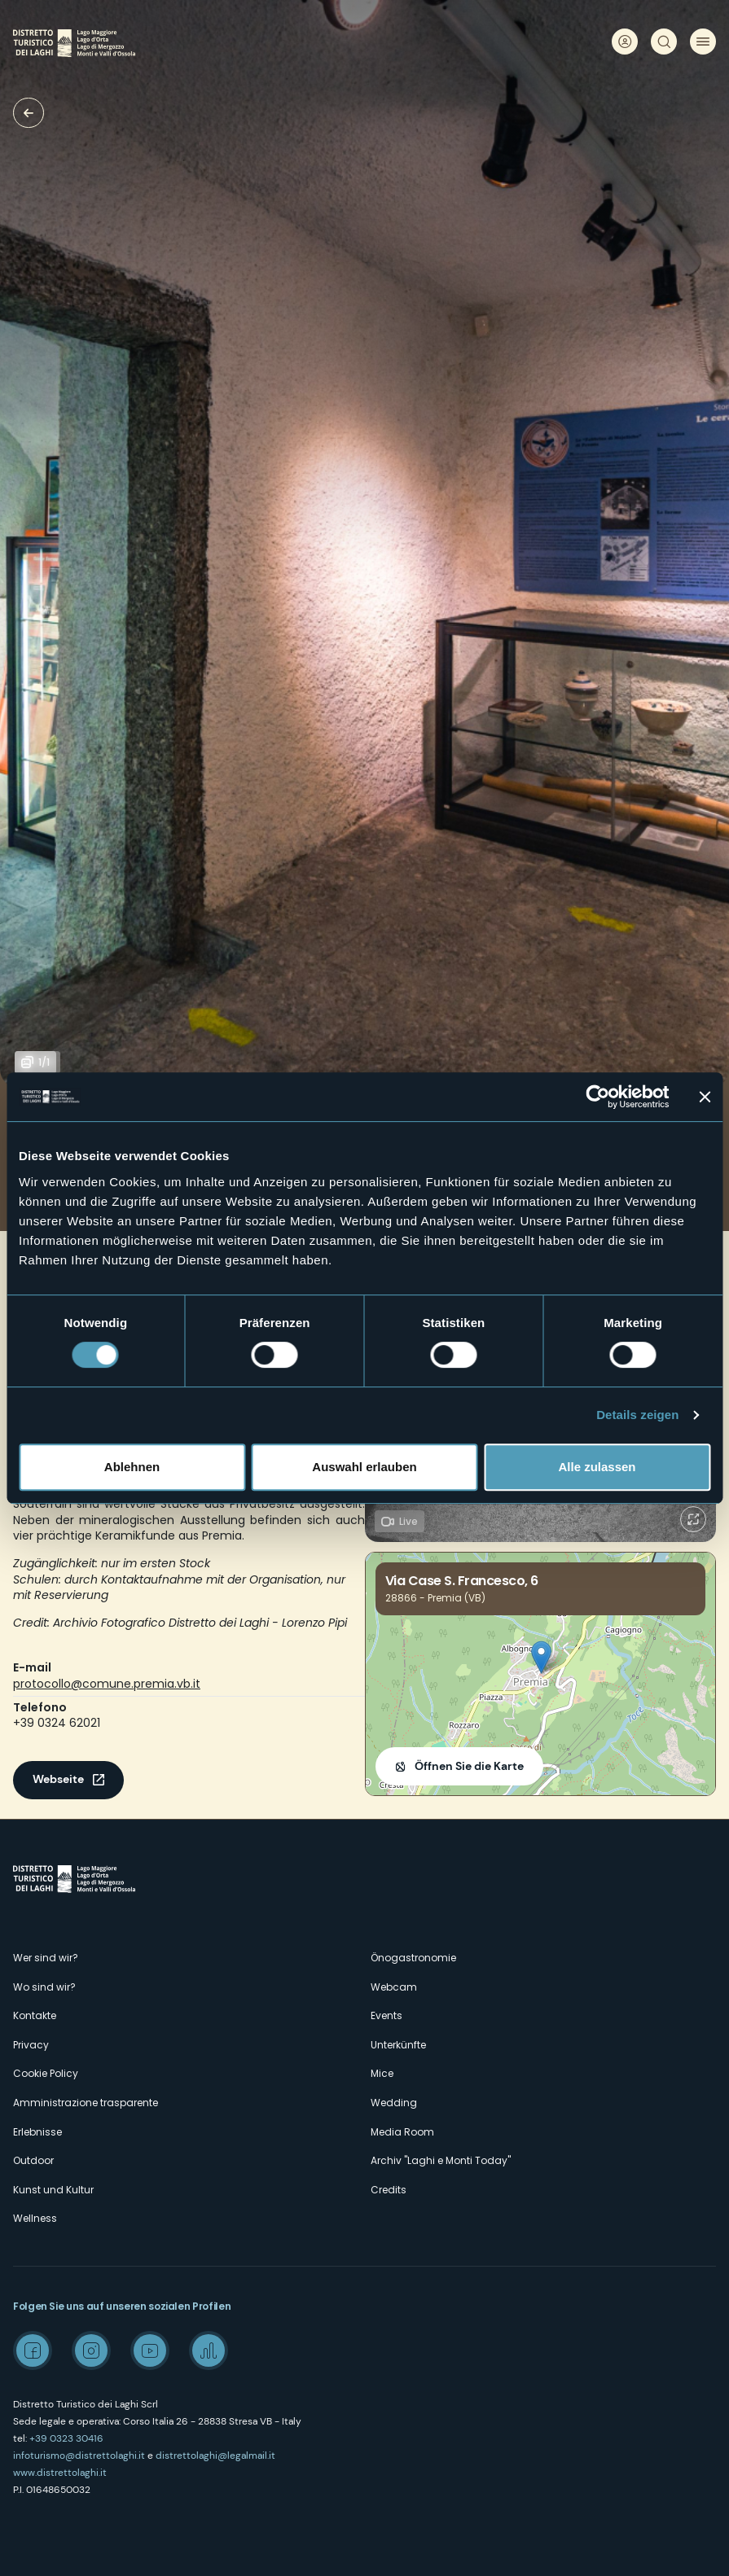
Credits (388, 2190)
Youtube (149, 2350)
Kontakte (34, 2015)
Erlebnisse (37, 2132)
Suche (664, 41)
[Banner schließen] (704, 1096)
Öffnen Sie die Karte (469, 1766)
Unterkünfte (398, 2045)
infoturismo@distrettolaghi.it (79, 2455)
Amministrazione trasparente (85, 2102)
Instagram (91, 2350)
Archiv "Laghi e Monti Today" (441, 2160)
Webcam (394, 1987)
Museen (28, 113)
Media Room (402, 2132)
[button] (541, 1657)
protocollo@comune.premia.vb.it (106, 1684)
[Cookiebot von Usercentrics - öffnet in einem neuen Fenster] (597, 1096)
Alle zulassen (596, 1467)
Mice (382, 2073)
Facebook (32, 2350)
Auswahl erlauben (364, 1467)
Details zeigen (637, 1415)
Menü (703, 41)
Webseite (58, 1779)
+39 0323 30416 (66, 2438)
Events (386, 2015)
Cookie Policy (45, 2073)
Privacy (31, 2045)
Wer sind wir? (45, 1958)
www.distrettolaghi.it (60, 2472)
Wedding (394, 2102)
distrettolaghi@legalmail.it (215, 2455)
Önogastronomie (413, 1958)
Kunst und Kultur (53, 2190)
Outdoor (33, 2160)
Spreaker (208, 2350)
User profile (625, 41)
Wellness (35, 2218)
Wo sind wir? (44, 1987)
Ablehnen (132, 1467)
